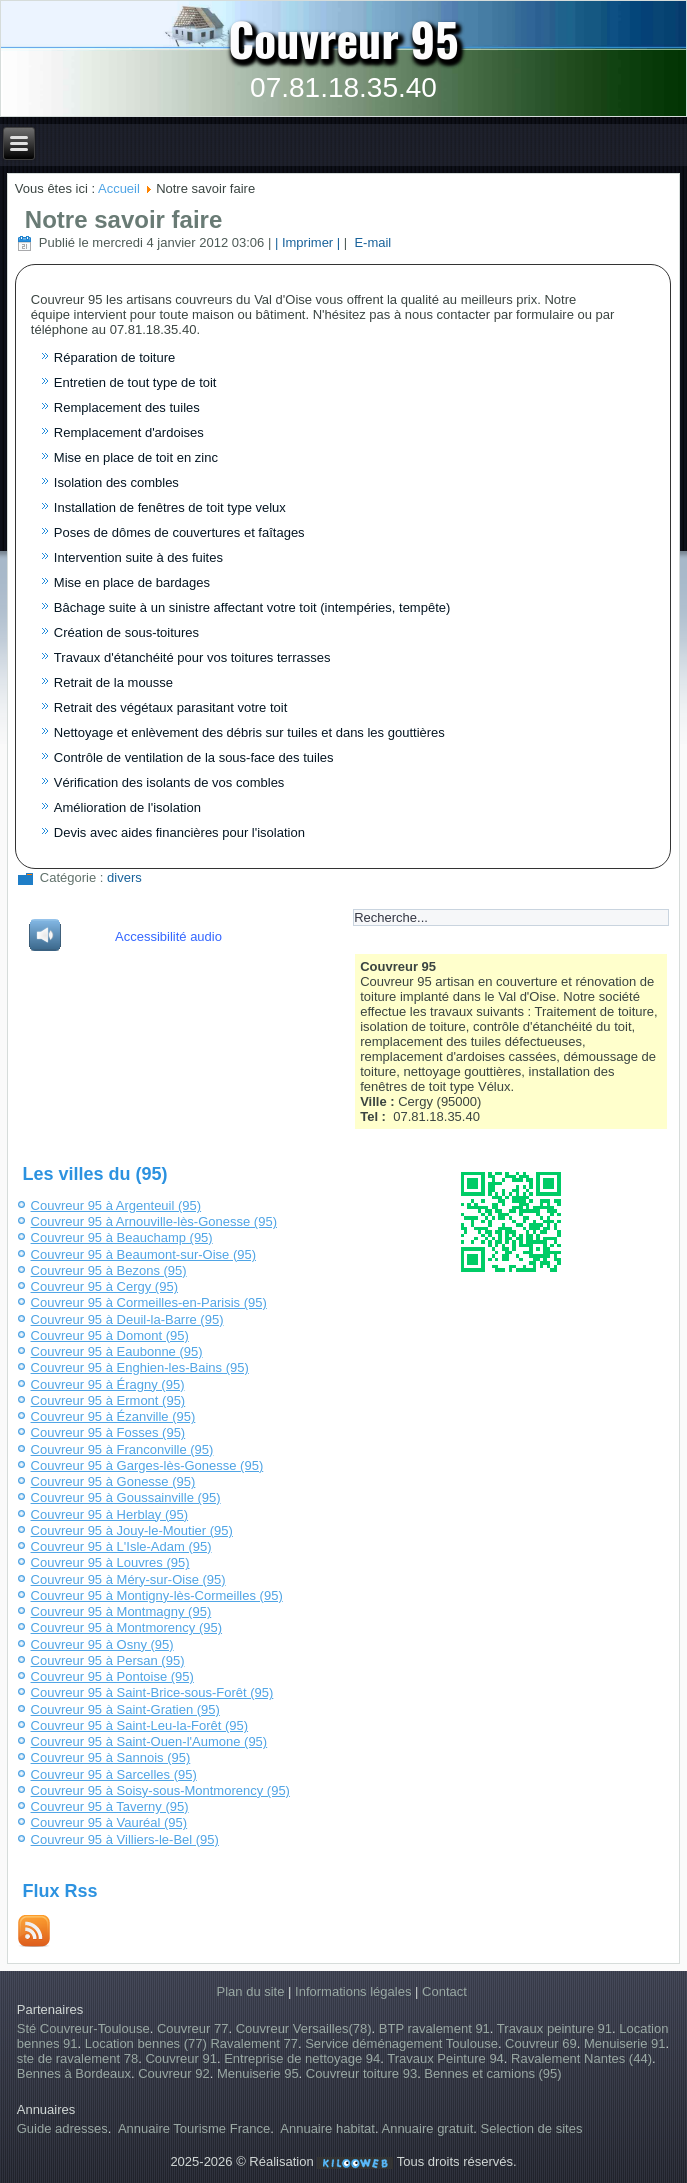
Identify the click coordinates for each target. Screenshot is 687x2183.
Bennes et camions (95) (492, 2073)
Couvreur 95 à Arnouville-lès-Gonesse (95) (154, 1221)
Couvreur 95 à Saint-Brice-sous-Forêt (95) (152, 1692)
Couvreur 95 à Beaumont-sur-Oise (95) (143, 1254)
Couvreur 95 (343, 38)
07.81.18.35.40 (343, 87)
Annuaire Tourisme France (194, 2128)
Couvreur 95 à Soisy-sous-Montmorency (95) (160, 1790)
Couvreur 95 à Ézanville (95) (113, 1416)
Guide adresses (62, 2128)
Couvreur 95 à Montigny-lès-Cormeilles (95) (157, 1595)
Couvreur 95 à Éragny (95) (108, 1384)
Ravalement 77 (253, 2043)
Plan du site (251, 1991)
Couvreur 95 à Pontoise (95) (112, 1676)
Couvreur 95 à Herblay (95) (110, 1514)
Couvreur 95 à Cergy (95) (104, 1286)
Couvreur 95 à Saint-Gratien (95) (125, 1709)
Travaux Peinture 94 (445, 2058)
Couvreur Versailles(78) (304, 2028)
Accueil (119, 188)
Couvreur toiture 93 (361, 2073)
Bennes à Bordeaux (74, 2073)
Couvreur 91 (181, 2058)
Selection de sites (532, 2128)
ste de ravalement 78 (77, 2058)
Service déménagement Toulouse (401, 2043)
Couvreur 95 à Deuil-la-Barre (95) (127, 1319)
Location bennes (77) (148, 2043)
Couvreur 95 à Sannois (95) (111, 1757)
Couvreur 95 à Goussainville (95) (126, 1497)
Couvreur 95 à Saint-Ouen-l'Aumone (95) (149, 1741)
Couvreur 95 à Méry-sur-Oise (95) (128, 1579)
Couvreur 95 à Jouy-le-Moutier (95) (132, 1530)
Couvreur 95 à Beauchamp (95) (122, 1237)
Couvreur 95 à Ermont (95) (108, 1400)
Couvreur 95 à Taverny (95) (110, 1806)
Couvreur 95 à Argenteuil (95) (116, 1205)
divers (124, 877)
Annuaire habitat (327, 2128)
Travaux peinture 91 (554, 2028)
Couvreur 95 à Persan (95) (108, 1660)
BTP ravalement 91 (434, 2028)
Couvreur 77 (193, 2028)
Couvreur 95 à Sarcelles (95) (114, 1774)
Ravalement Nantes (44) (581, 2058)
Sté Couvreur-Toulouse (83, 2028)
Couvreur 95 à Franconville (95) (122, 1449)
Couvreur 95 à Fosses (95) (108, 1432)
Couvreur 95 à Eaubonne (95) (117, 1351)
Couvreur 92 (174, 2073)
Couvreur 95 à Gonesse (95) (113, 1481)
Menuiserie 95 (258, 2073)
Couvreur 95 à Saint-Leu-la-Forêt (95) (140, 1725)
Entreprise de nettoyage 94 (302, 2058)
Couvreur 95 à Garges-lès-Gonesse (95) (147, 1465)
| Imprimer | (307, 242)
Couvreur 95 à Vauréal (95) (109, 1822)
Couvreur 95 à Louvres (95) (110, 1562)
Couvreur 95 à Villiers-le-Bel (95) (125, 1839)
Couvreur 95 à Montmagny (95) (121, 1611)
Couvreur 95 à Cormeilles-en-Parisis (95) (149, 1302)
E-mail (371, 242)
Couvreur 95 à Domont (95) (110, 1335)
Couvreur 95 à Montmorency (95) (126, 1627)
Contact (444, 1991)
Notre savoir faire (123, 219)
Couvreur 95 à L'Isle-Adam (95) (121, 1546)
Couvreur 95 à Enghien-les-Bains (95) (140, 1367)
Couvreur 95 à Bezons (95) (109, 1270)
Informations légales (353, 1991)
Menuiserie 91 (625, 2043)
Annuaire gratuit (427, 2128)
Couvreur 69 (541, 2043)
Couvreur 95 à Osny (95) (102, 1644)
